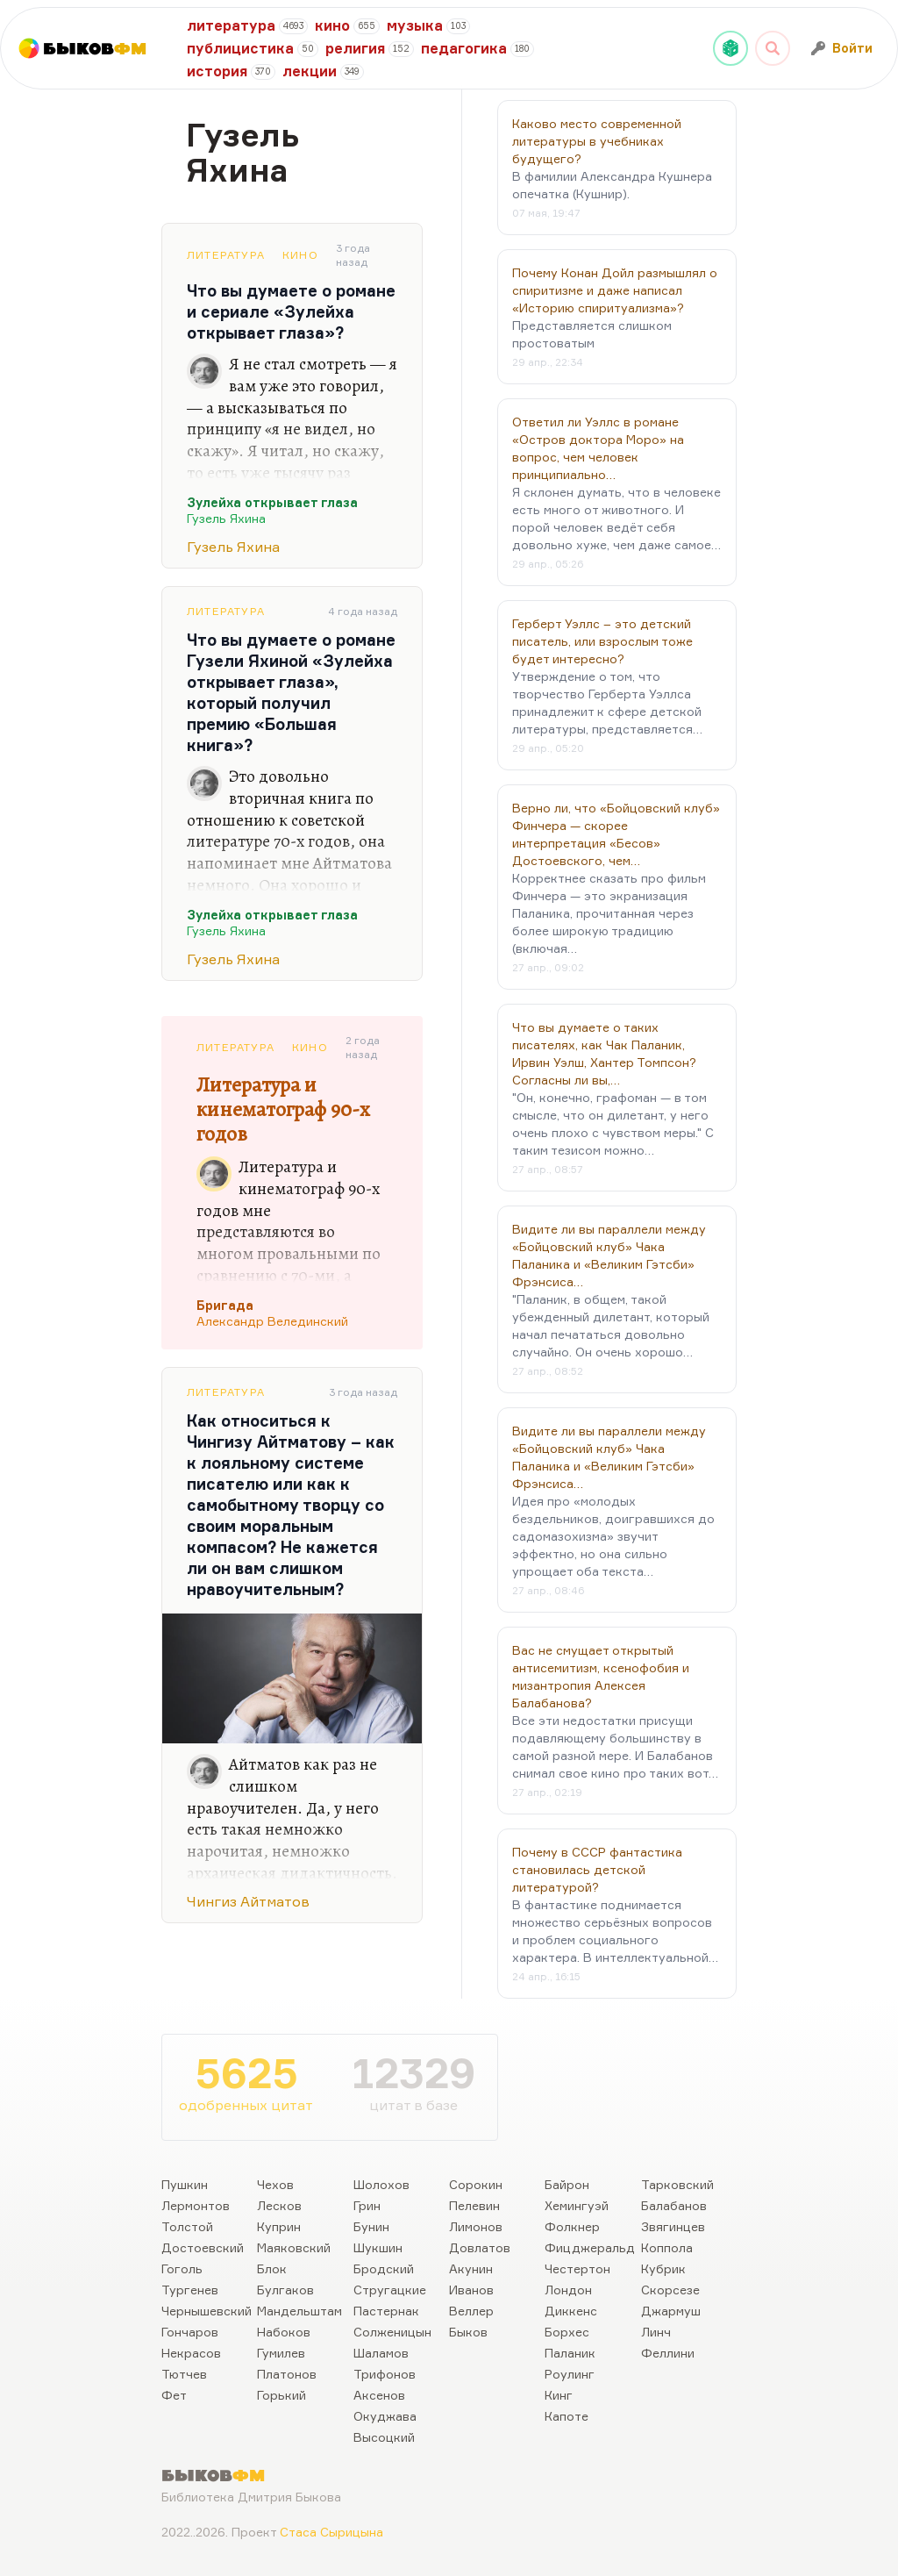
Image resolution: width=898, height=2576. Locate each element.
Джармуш (671, 2310)
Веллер (471, 2310)
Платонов (287, 2373)
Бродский (383, 2268)
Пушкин (184, 2184)
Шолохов (381, 2184)
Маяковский (294, 2247)
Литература (226, 254)
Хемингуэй (577, 2205)
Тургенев (189, 2289)
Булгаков (285, 2289)
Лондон (568, 2289)
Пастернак (386, 2310)
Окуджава (385, 2415)
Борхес (567, 2331)
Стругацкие (389, 2289)
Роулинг (570, 2373)
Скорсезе (670, 2289)
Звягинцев (673, 2226)
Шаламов (381, 2352)
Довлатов (479, 2247)
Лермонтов (195, 2205)
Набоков (283, 2331)
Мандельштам (299, 2310)
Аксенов (379, 2394)
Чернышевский (206, 2310)
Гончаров (189, 2331)
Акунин (471, 2268)
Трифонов (384, 2373)
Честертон (577, 2268)
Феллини (668, 2352)
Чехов (275, 2184)
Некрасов (191, 2352)
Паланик (570, 2352)
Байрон (567, 2184)
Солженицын (392, 2331)
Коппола (667, 2247)
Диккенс (571, 2310)
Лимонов (475, 2226)
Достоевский (202, 2247)
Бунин (371, 2226)
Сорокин (475, 2184)
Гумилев (281, 2352)
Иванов (471, 2289)
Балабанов (674, 2205)
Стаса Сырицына (331, 2531)
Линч (656, 2331)
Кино (300, 254)
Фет (174, 2394)
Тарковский (677, 2184)
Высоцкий (384, 2436)
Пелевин (474, 2205)
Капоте (566, 2415)
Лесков (279, 2205)
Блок (272, 2268)
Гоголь (182, 2268)
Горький (281, 2394)
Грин (367, 2205)
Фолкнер (572, 2226)
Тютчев (184, 2373)
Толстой (187, 2226)
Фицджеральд (590, 2247)
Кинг (559, 2394)
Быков (468, 2331)
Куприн (279, 2226)
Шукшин (378, 2247)
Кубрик (663, 2268)
